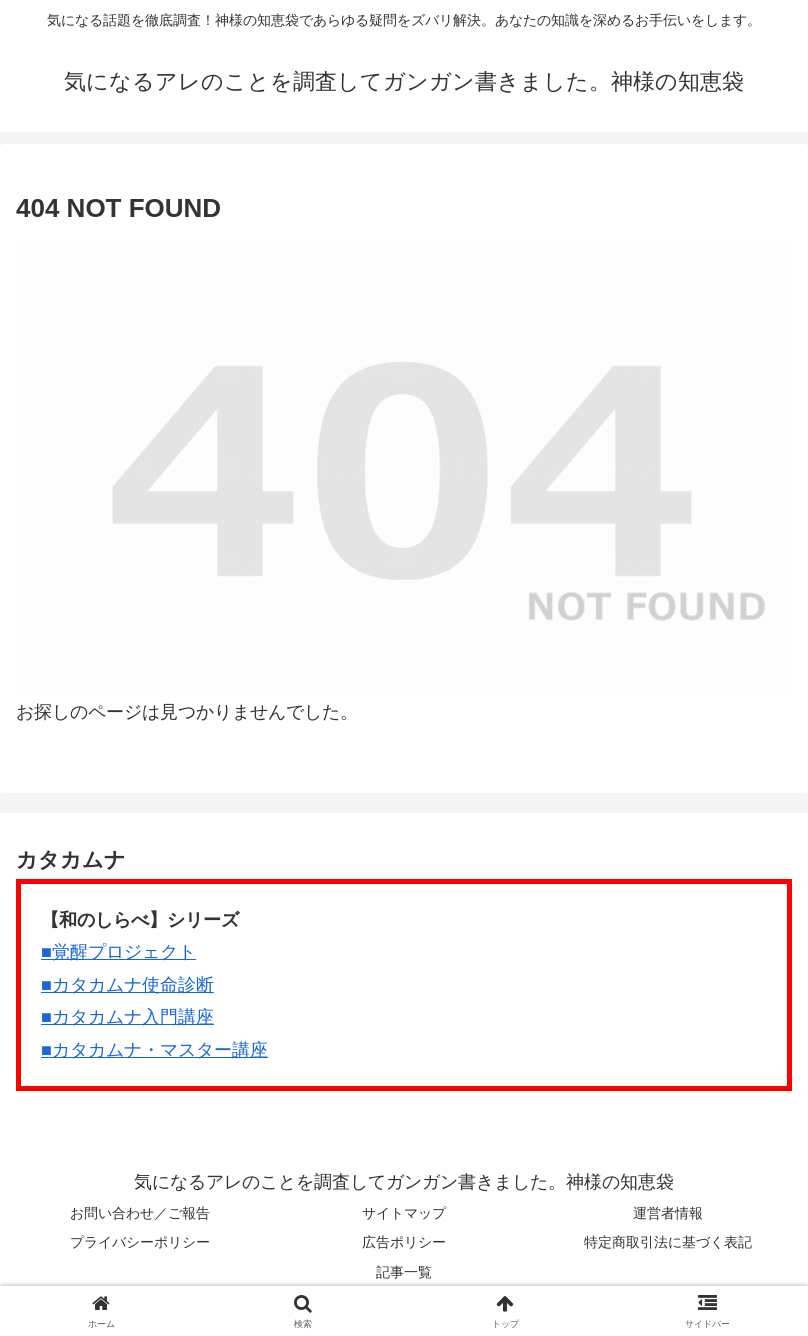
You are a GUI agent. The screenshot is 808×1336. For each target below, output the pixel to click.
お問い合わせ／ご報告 (140, 1213)
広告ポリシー (404, 1242)
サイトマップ (404, 1213)
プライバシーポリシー (140, 1242)
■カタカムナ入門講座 (127, 1017)
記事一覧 (404, 1272)
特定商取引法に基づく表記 (668, 1242)
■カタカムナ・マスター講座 (154, 1050)
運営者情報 (668, 1213)
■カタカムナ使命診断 (127, 985)
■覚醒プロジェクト (118, 952)
